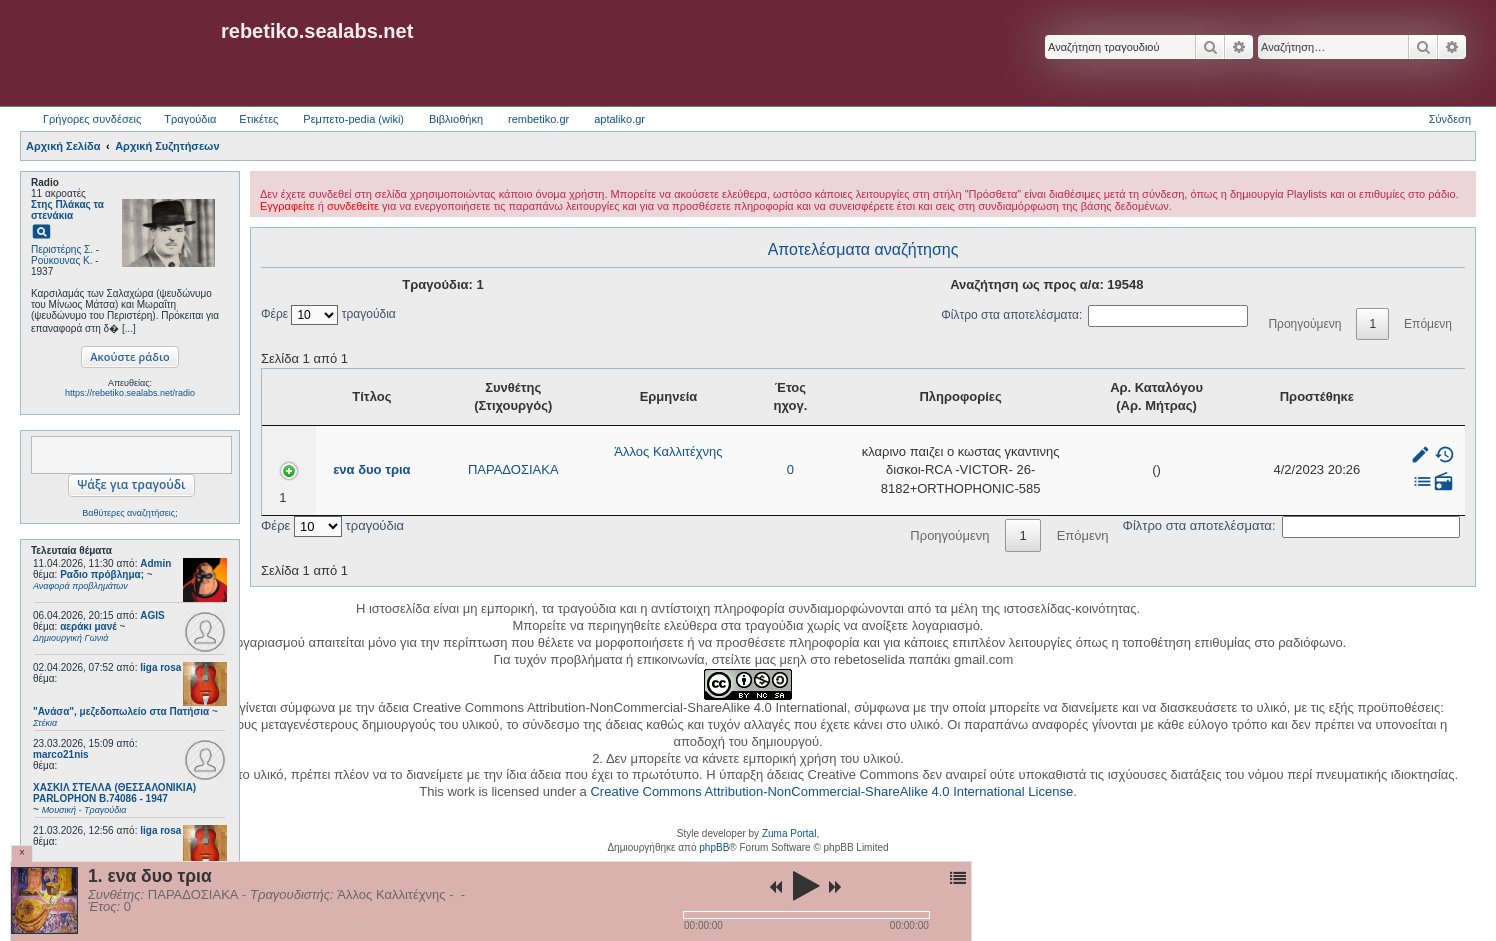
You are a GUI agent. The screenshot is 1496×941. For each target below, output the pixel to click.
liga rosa (160, 667)
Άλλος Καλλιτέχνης (592, 451)
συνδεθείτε (353, 206)
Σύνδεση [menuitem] (1450, 119)
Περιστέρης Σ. (62, 249)
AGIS (152, 615)
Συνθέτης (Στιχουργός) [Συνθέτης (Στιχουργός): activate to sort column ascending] (460, 396)
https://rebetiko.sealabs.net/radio (130, 393)
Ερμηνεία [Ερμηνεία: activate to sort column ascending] (592, 396)
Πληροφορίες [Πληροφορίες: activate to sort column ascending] (923, 396)
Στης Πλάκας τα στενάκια (67, 210)
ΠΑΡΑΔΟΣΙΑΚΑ (460, 469)
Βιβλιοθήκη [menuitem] (456, 119)
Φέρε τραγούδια (328, 314)
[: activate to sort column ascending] (1425, 397)
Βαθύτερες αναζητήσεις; (129, 513)
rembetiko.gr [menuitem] (538, 119)
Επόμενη (1428, 324)
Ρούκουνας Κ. (61, 260)
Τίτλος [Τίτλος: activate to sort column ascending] (341, 396)
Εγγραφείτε (287, 206)
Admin (155, 563)
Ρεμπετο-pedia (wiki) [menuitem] (353, 119)
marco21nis (61, 754)
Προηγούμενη (1304, 324)
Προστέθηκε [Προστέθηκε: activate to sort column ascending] (1330, 396)
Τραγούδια (190, 119)
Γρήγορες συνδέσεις (92, 119)
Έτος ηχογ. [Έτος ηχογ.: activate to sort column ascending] (693, 396)
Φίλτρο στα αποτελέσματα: (1094, 315)
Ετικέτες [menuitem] (258, 119)
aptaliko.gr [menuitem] (619, 119)
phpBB (714, 847)
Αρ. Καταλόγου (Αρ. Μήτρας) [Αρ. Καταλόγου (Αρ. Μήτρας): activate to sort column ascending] (1191, 396)
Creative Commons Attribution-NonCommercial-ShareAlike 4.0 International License (831, 791)
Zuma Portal (789, 833)
